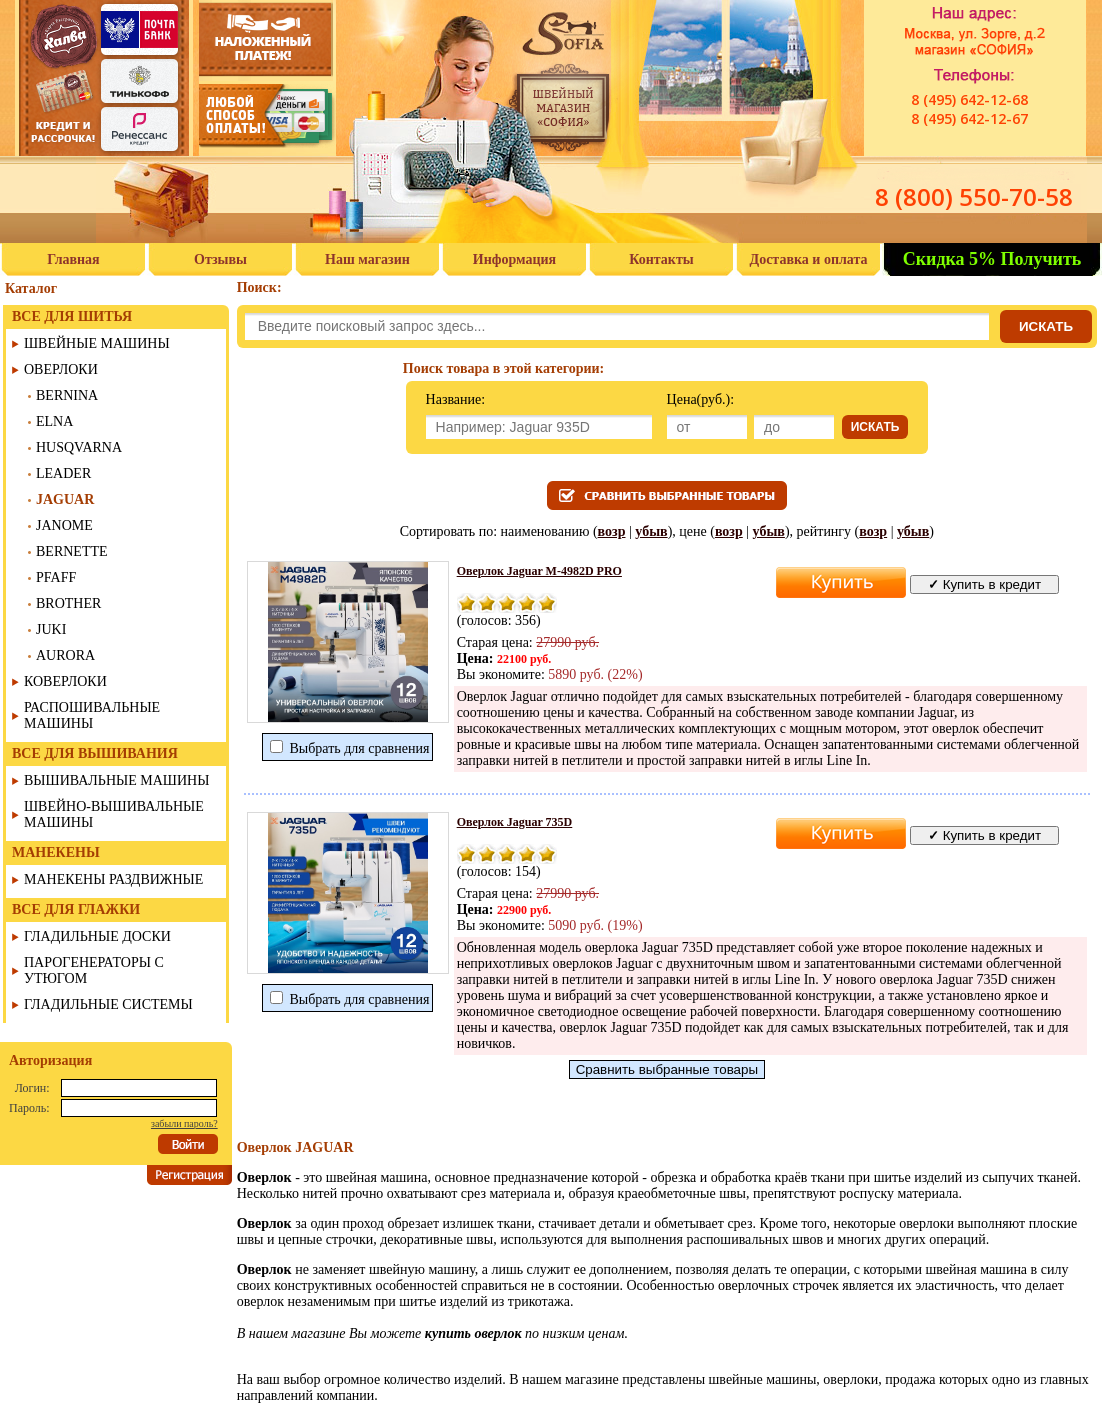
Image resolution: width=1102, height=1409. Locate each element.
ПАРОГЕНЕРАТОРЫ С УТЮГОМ (94, 970)
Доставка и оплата (809, 259)
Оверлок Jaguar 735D (515, 822)
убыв (651, 531)
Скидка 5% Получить (992, 259)
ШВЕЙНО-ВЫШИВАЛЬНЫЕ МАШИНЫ (114, 814)
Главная (73, 259)
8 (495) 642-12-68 (969, 99)
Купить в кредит (984, 584)
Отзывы (220, 259)
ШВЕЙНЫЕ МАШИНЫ (97, 343)
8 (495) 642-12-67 (969, 118)
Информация (514, 259)
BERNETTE (72, 551)
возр (612, 531)
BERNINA (67, 395)
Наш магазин (367, 259)
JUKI (51, 629)
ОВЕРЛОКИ (61, 369)
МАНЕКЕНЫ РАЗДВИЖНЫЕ (113, 879)
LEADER (63, 473)
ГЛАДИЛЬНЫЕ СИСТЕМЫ (108, 1004)
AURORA (65, 655)
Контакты (661, 259)
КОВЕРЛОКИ (65, 681)
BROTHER (68, 603)
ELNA (54, 421)
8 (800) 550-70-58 (974, 196)
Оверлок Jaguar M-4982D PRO (539, 571)
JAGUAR (65, 499)
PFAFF (56, 577)
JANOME (64, 525)
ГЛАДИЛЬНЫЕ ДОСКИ (97, 936)
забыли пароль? (184, 1123)
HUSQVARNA (79, 447)
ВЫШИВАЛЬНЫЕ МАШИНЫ (116, 780)
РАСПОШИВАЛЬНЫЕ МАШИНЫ (92, 715)
